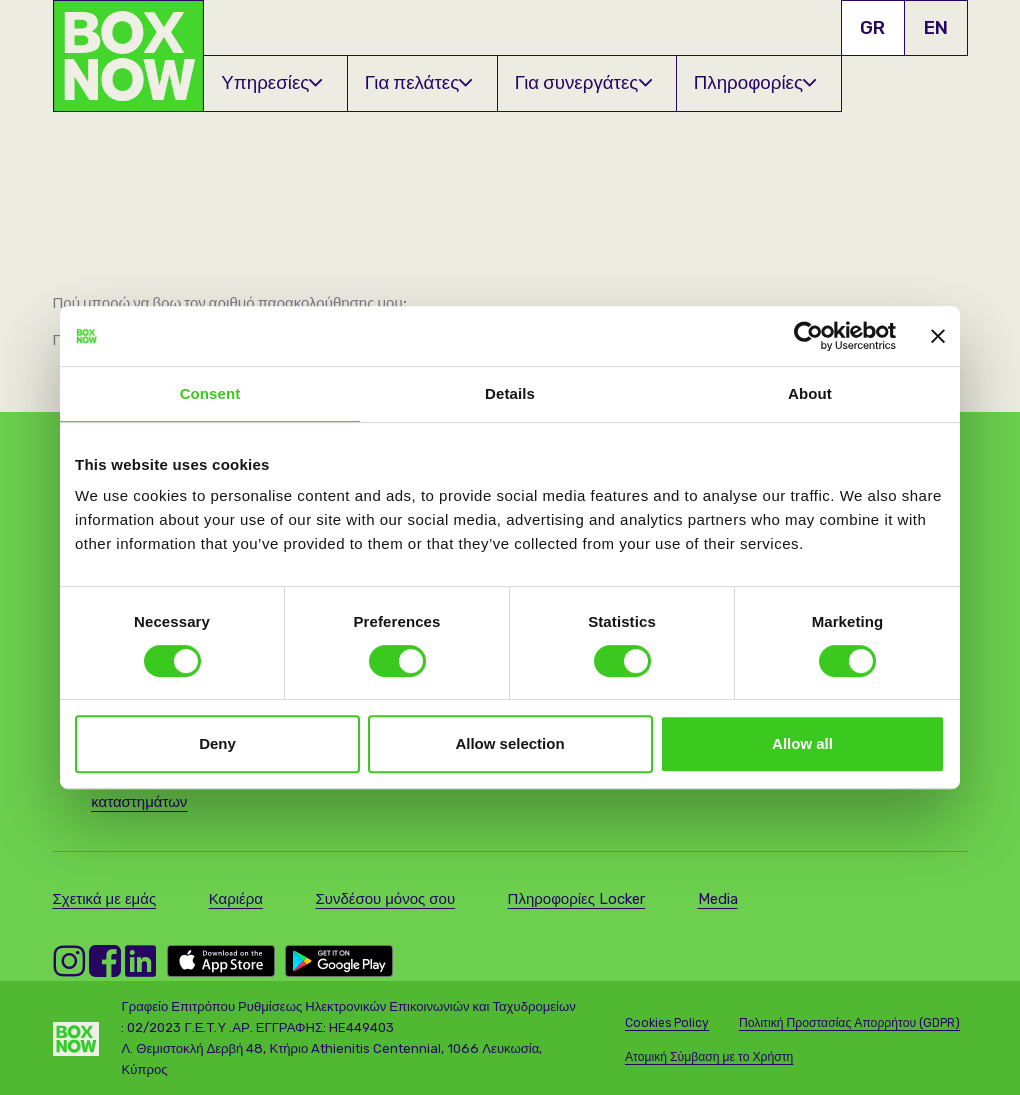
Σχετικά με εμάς (105, 899)
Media (718, 899)
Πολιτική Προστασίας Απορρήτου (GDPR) (849, 1023)
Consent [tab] (210, 393)
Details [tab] (510, 393)
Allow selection (509, 743)
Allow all (802, 743)
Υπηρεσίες (271, 82)
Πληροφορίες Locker (576, 899)
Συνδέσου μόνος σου (385, 899)
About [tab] (810, 393)
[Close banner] (938, 336)
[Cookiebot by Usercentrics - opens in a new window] (808, 336)
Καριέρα (236, 899)
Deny (217, 743)
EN (936, 27)
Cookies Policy (667, 1023)
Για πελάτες (419, 82)
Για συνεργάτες (583, 82)
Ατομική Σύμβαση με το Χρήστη (709, 1057)
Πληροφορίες (755, 82)
